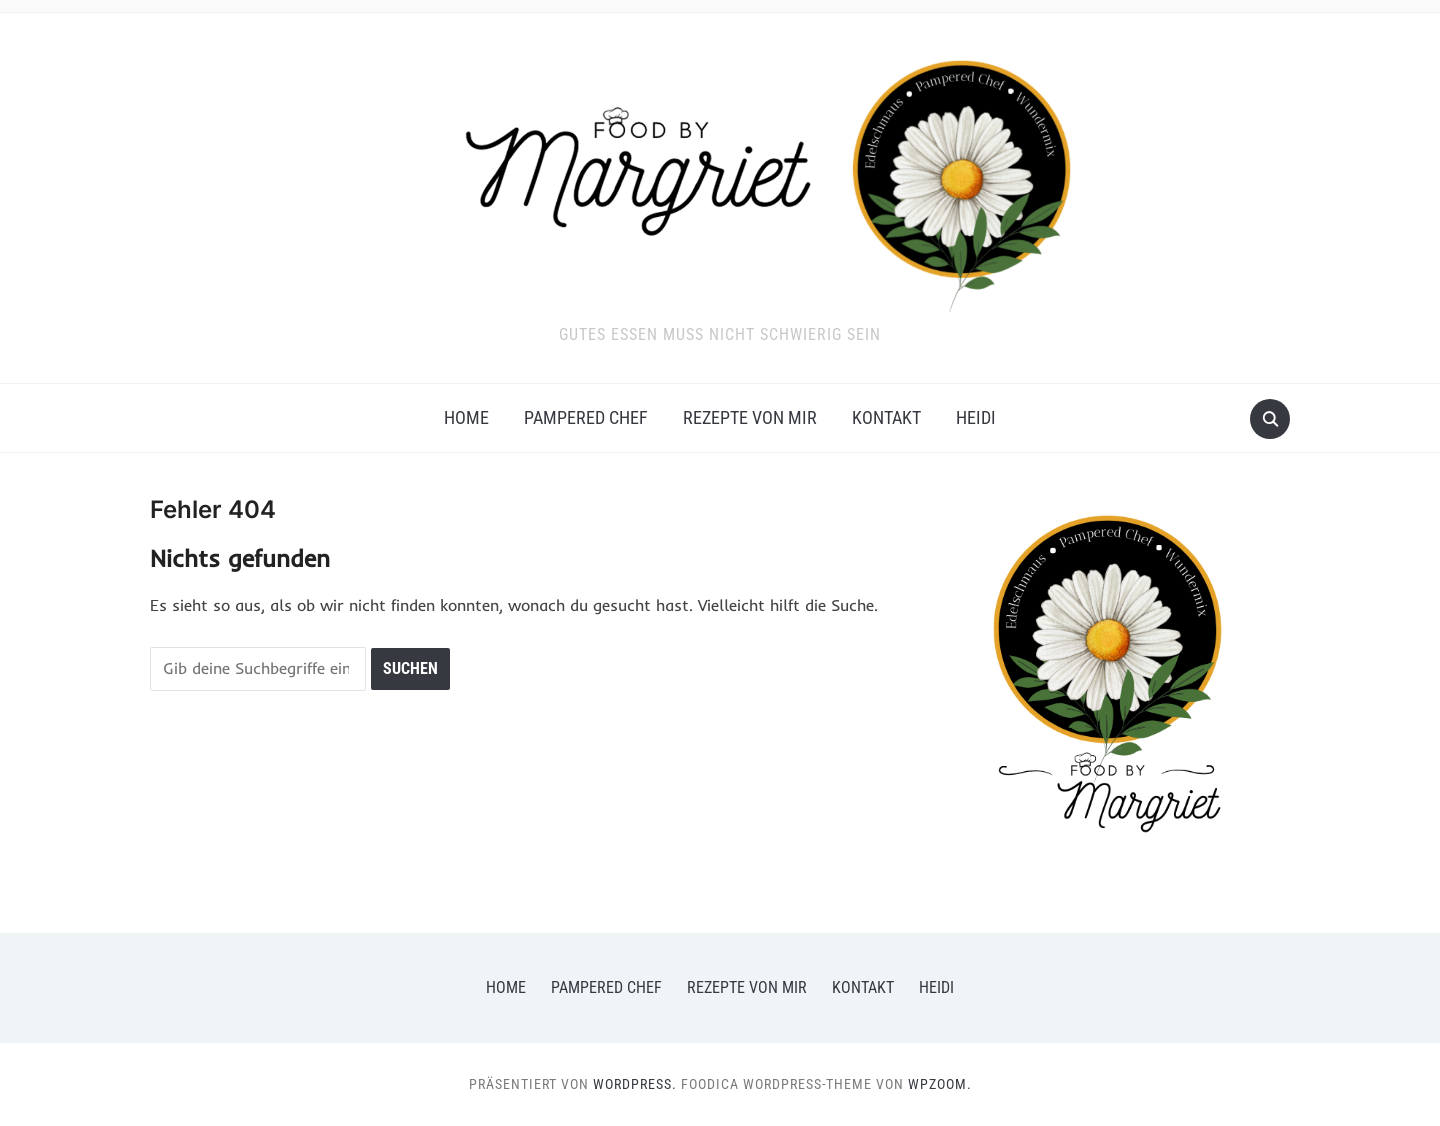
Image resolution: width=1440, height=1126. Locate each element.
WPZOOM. (940, 1084)
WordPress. (635, 1084)
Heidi (976, 417)
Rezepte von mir (750, 417)
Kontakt (886, 417)
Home (466, 417)
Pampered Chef (586, 417)
